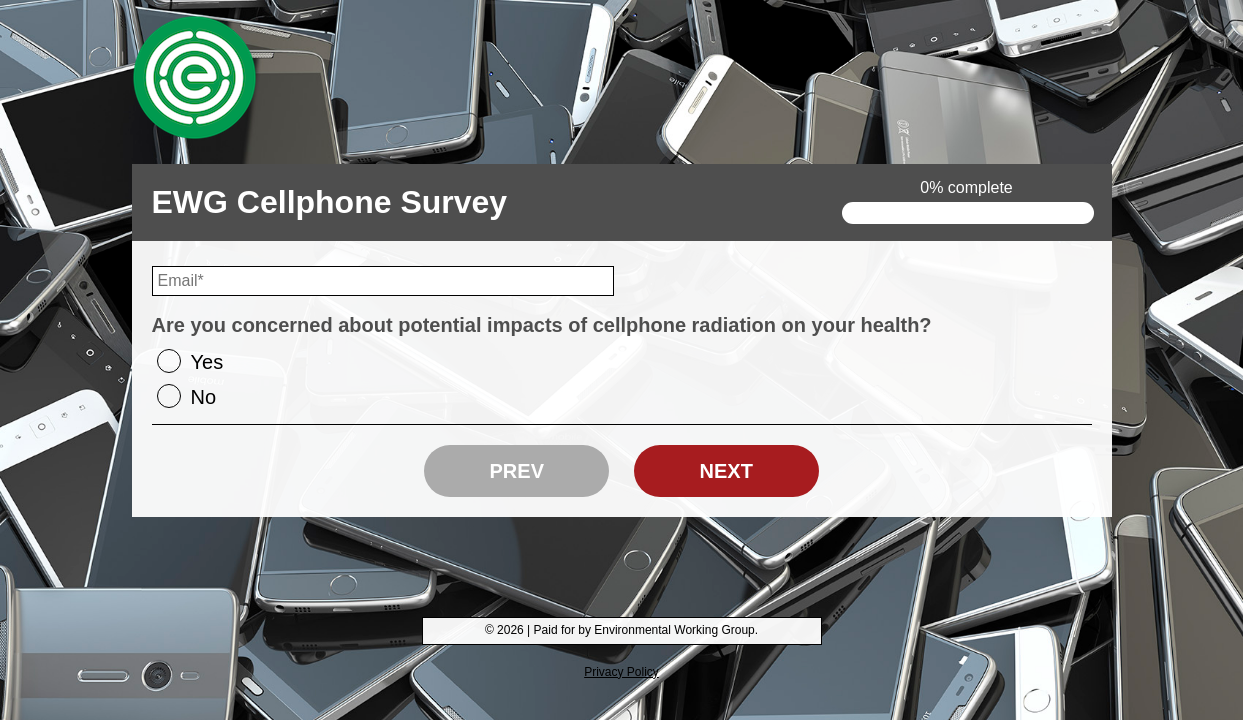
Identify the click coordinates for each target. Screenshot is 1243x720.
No (204, 397)
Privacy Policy (621, 672)
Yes (207, 362)
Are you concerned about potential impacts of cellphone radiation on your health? (542, 325)
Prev (517, 471)
